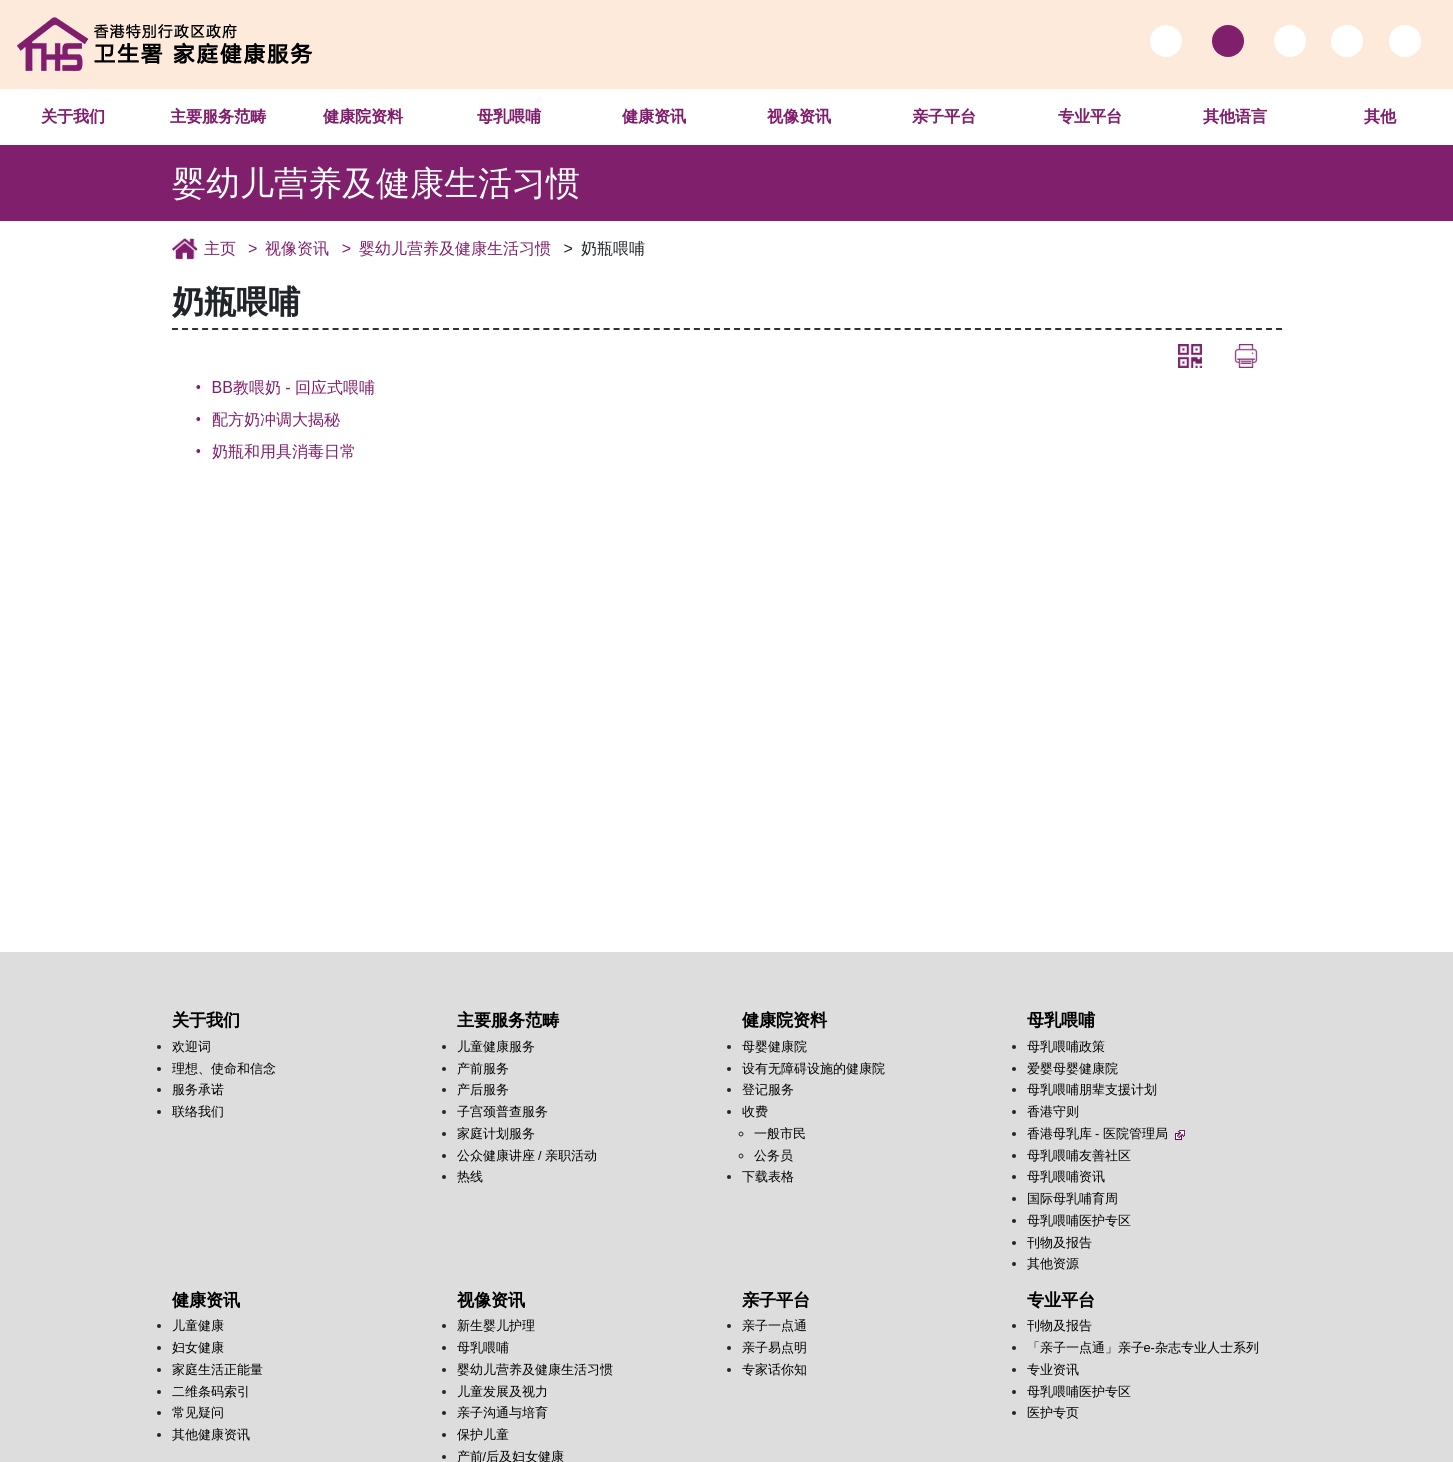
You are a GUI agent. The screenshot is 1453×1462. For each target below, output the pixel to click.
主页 (220, 248)
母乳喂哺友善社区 (1079, 1155)
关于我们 (73, 116)
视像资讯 (799, 116)
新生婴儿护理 (496, 1325)
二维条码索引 (211, 1391)
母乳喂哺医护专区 (1079, 1220)
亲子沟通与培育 (502, 1412)
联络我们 (198, 1111)
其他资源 (1053, 1263)
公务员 (773, 1155)
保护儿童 (483, 1434)
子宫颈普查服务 (502, 1111)
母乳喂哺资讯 (1066, 1176)
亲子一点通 (774, 1325)
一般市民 (780, 1133)
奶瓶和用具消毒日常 (284, 451)
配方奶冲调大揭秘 (276, 419)
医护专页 (1053, 1412)
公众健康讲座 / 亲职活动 (527, 1155)
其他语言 (1235, 116)
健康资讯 (654, 116)
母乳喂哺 (509, 116)
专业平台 (1090, 116)
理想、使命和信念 (224, 1068)
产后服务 (483, 1089)
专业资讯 (1053, 1369)
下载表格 (768, 1176)
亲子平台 (944, 116)
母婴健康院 (774, 1046)
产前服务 (483, 1068)
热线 (470, 1176)
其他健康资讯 (211, 1434)
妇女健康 (198, 1347)
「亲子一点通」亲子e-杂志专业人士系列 (1143, 1347)
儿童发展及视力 (502, 1391)
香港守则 (1053, 1111)
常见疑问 (198, 1412)
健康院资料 (363, 116)
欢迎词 (191, 1046)
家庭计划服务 (496, 1133)
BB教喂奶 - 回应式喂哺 (294, 387)
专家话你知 (774, 1369)
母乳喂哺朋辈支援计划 (1092, 1089)
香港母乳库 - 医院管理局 (1106, 1133)
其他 (1380, 116)
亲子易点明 (774, 1347)
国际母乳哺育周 (1072, 1198)
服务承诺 (198, 1089)
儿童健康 (198, 1325)
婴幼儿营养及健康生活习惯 (455, 248)
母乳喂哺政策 (1066, 1046)
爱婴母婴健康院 (1072, 1068)
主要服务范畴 (218, 116)
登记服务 (768, 1089)
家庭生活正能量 (217, 1369)
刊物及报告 (1059, 1242)
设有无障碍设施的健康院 (813, 1068)
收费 (755, 1111)
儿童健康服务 (496, 1046)
